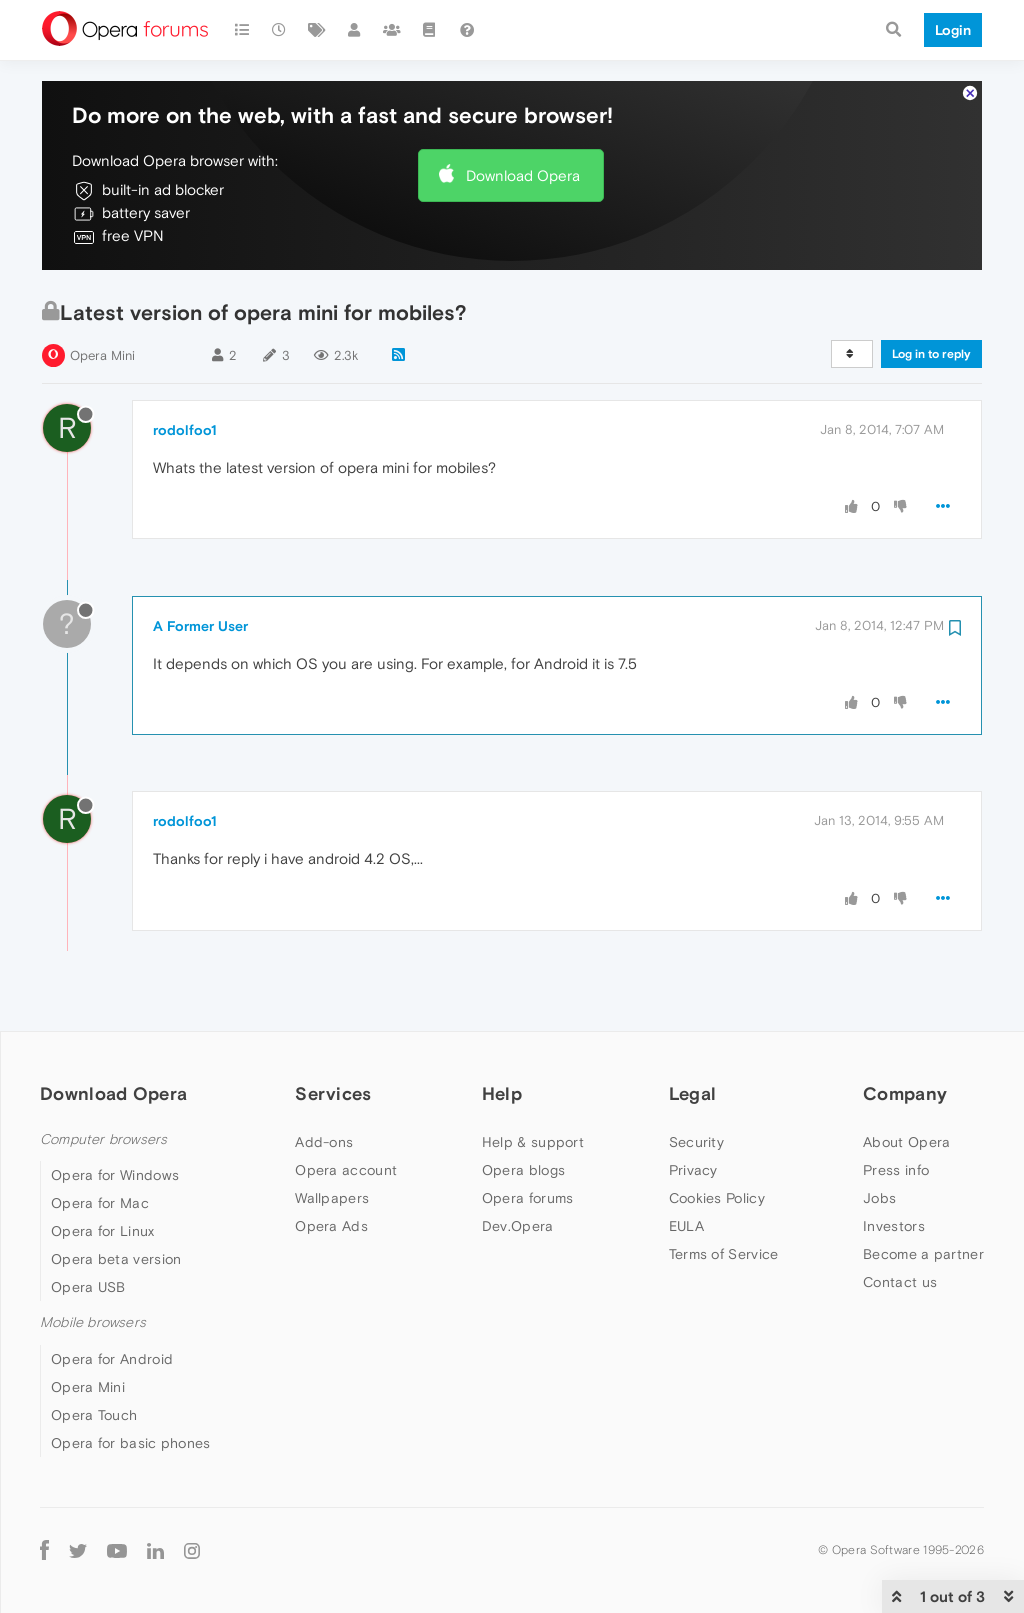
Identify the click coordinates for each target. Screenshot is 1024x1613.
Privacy (693, 1170)
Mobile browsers (93, 1322)
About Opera (906, 1142)
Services (333, 1093)
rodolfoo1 (185, 430)
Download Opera (523, 175)
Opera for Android (112, 1359)
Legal (693, 1093)
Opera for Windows (115, 1175)
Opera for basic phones (131, 1443)
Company (905, 1093)
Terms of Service (724, 1254)
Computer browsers (103, 1139)
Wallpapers (332, 1198)
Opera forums (528, 1198)
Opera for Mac (100, 1203)
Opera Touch (94, 1415)
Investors (894, 1226)
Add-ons (324, 1142)
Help (502, 1093)
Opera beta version (116, 1259)
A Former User (200, 626)
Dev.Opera (518, 1226)
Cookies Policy (717, 1198)
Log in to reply (931, 354)
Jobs (879, 1198)
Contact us (900, 1282)
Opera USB (88, 1287)
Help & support (533, 1142)
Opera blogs (523, 1170)
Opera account (346, 1170)
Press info (896, 1170)
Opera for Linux (103, 1231)
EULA (686, 1226)
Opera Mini (102, 355)
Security (696, 1142)
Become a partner (923, 1254)
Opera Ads (331, 1226)
